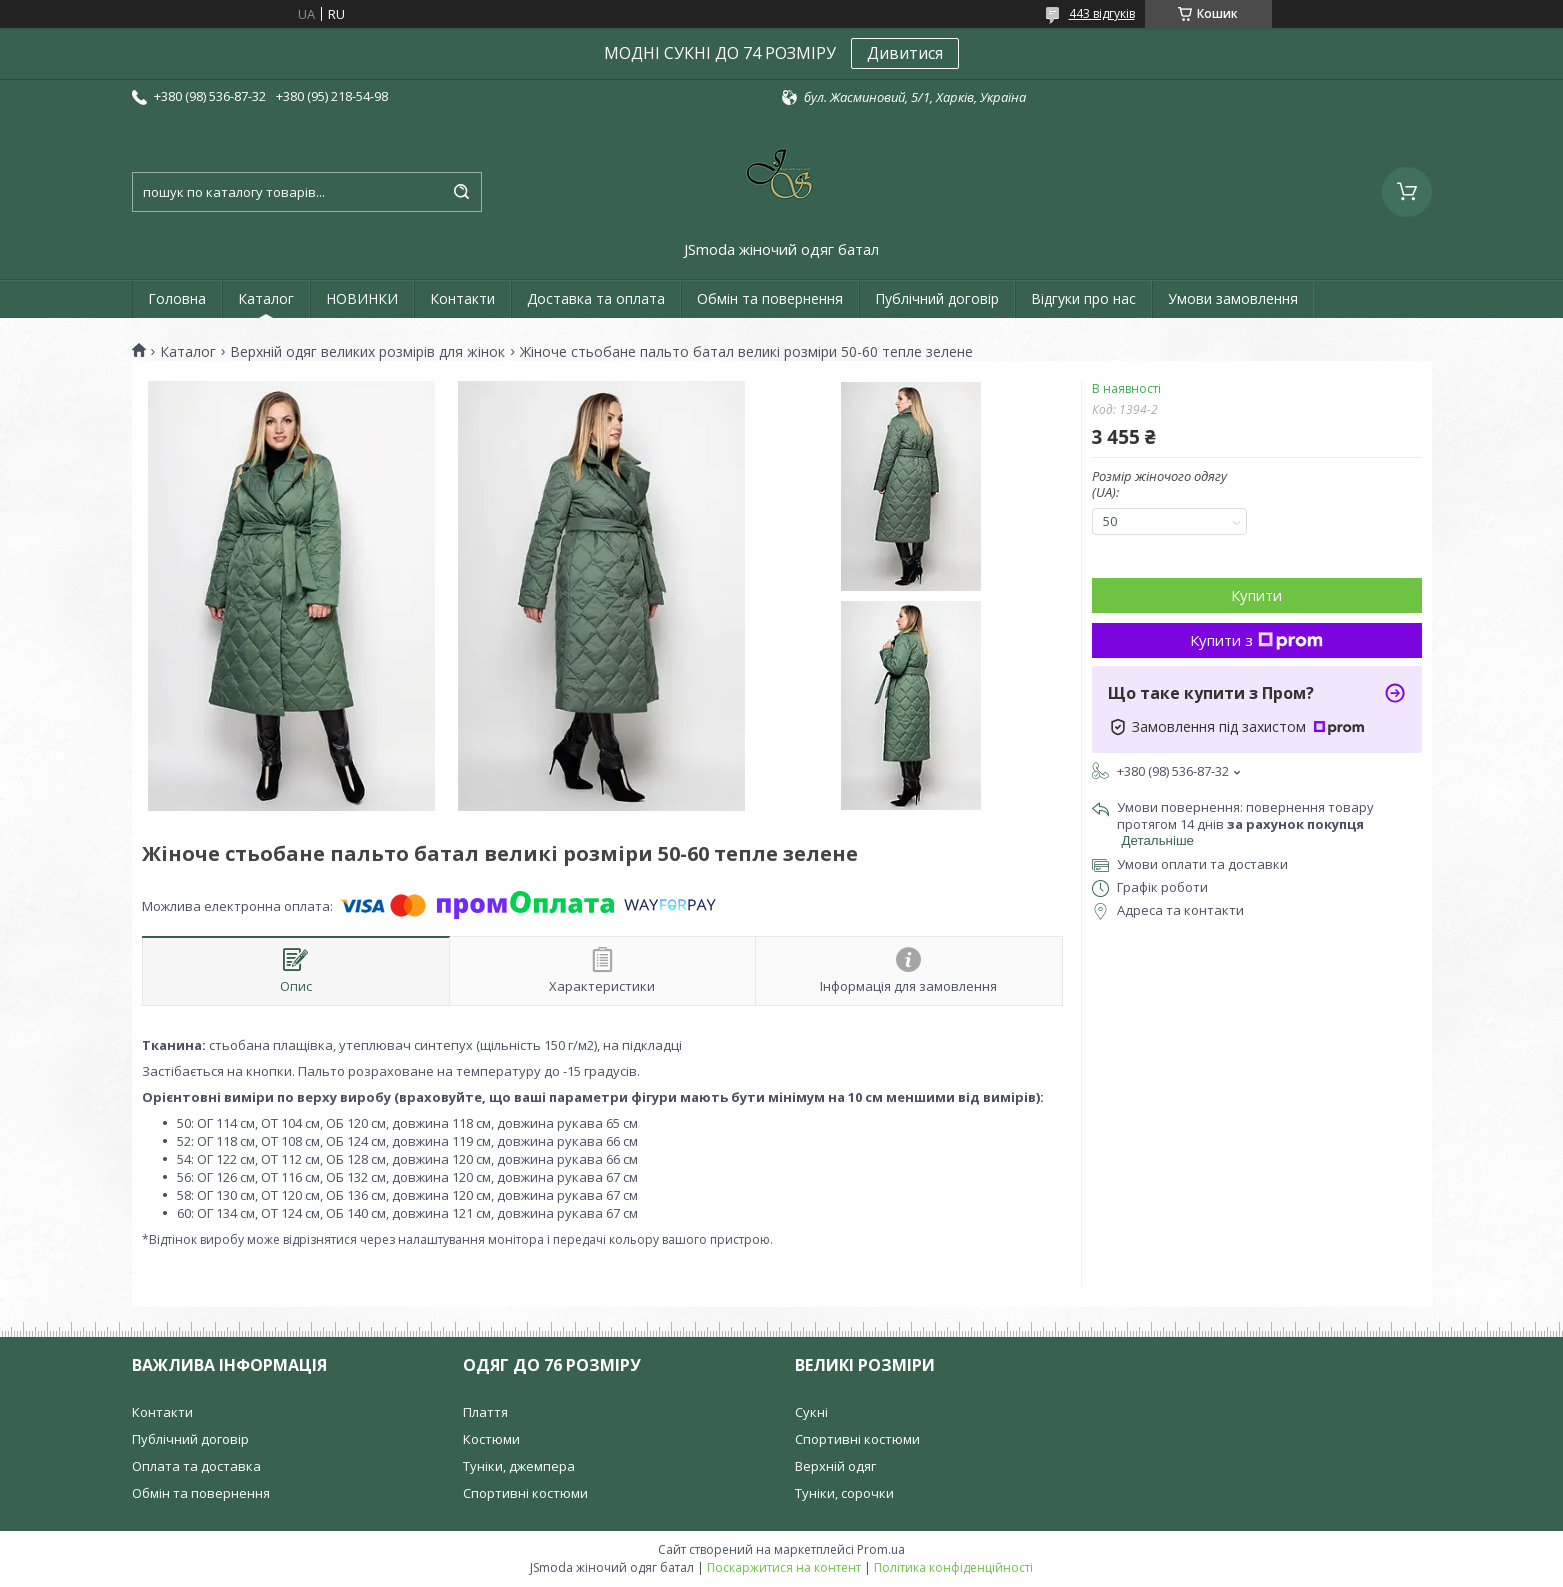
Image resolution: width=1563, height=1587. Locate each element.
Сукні (811, 1412)
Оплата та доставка (196, 1466)
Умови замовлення (1233, 298)
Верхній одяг (835, 1466)
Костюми (491, 1439)
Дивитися (905, 53)
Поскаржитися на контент (784, 1567)
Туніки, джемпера (519, 1466)
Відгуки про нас (1083, 298)
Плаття (485, 1412)
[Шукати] (462, 192)
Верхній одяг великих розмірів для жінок (367, 352)
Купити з (1256, 640)
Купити (1256, 595)
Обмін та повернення (770, 298)
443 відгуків (1102, 13)
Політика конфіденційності (953, 1567)
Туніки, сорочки (844, 1493)
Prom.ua (881, 1549)
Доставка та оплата (596, 298)
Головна (177, 298)
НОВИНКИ (362, 298)
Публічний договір (937, 298)
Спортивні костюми (525, 1493)
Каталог (266, 298)
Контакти (462, 298)
